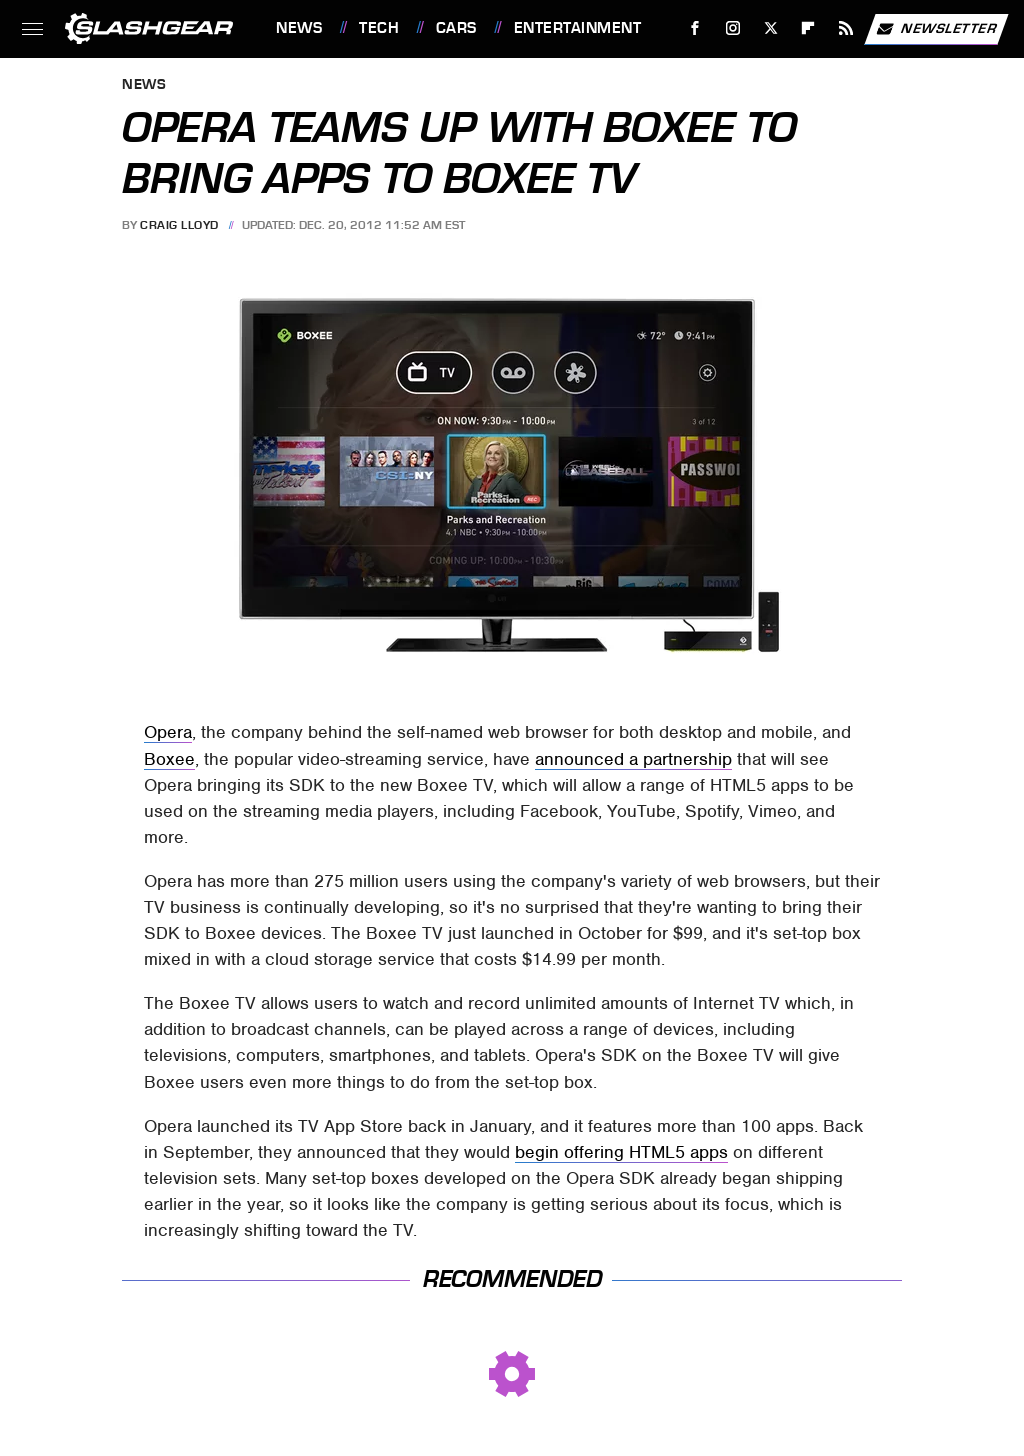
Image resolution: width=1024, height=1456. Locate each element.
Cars (456, 28)
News (299, 28)
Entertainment (578, 28)
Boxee (169, 759)
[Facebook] (695, 28)
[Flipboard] (808, 28)
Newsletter (936, 29)
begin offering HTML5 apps (621, 1152)
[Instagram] (733, 28)
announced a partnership (633, 759)
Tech (379, 28)
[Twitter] (770, 28)
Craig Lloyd (179, 225)
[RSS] (846, 28)
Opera (168, 732)
